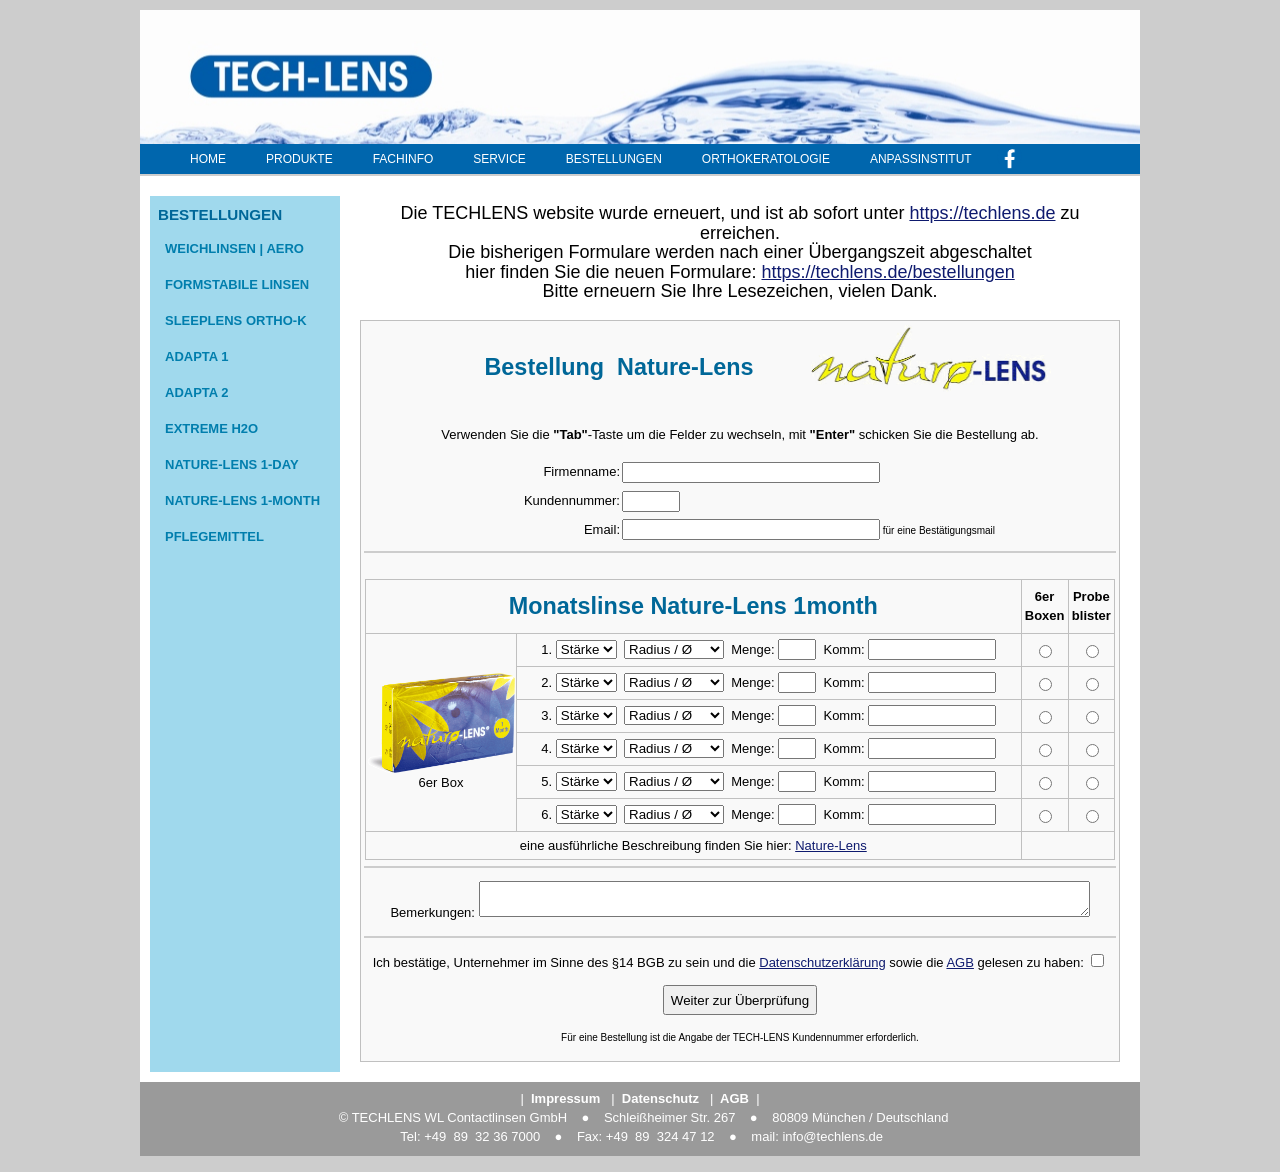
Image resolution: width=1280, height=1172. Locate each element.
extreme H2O (211, 428)
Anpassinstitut (921, 159)
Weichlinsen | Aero (234, 248)
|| (735, 1104)
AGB (959, 968)
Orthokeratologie (766, 159)
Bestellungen (614, 159)
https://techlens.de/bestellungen (888, 272)
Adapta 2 (197, 392)
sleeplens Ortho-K (236, 320)
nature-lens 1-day (232, 464)
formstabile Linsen (237, 284)
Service (499, 159)
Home (208, 159)
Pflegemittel (214, 536)
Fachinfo (403, 159)
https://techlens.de (982, 213)
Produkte (299, 159)
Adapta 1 (197, 356)
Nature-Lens (831, 845)
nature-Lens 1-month (242, 500)
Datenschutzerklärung (822, 968)
